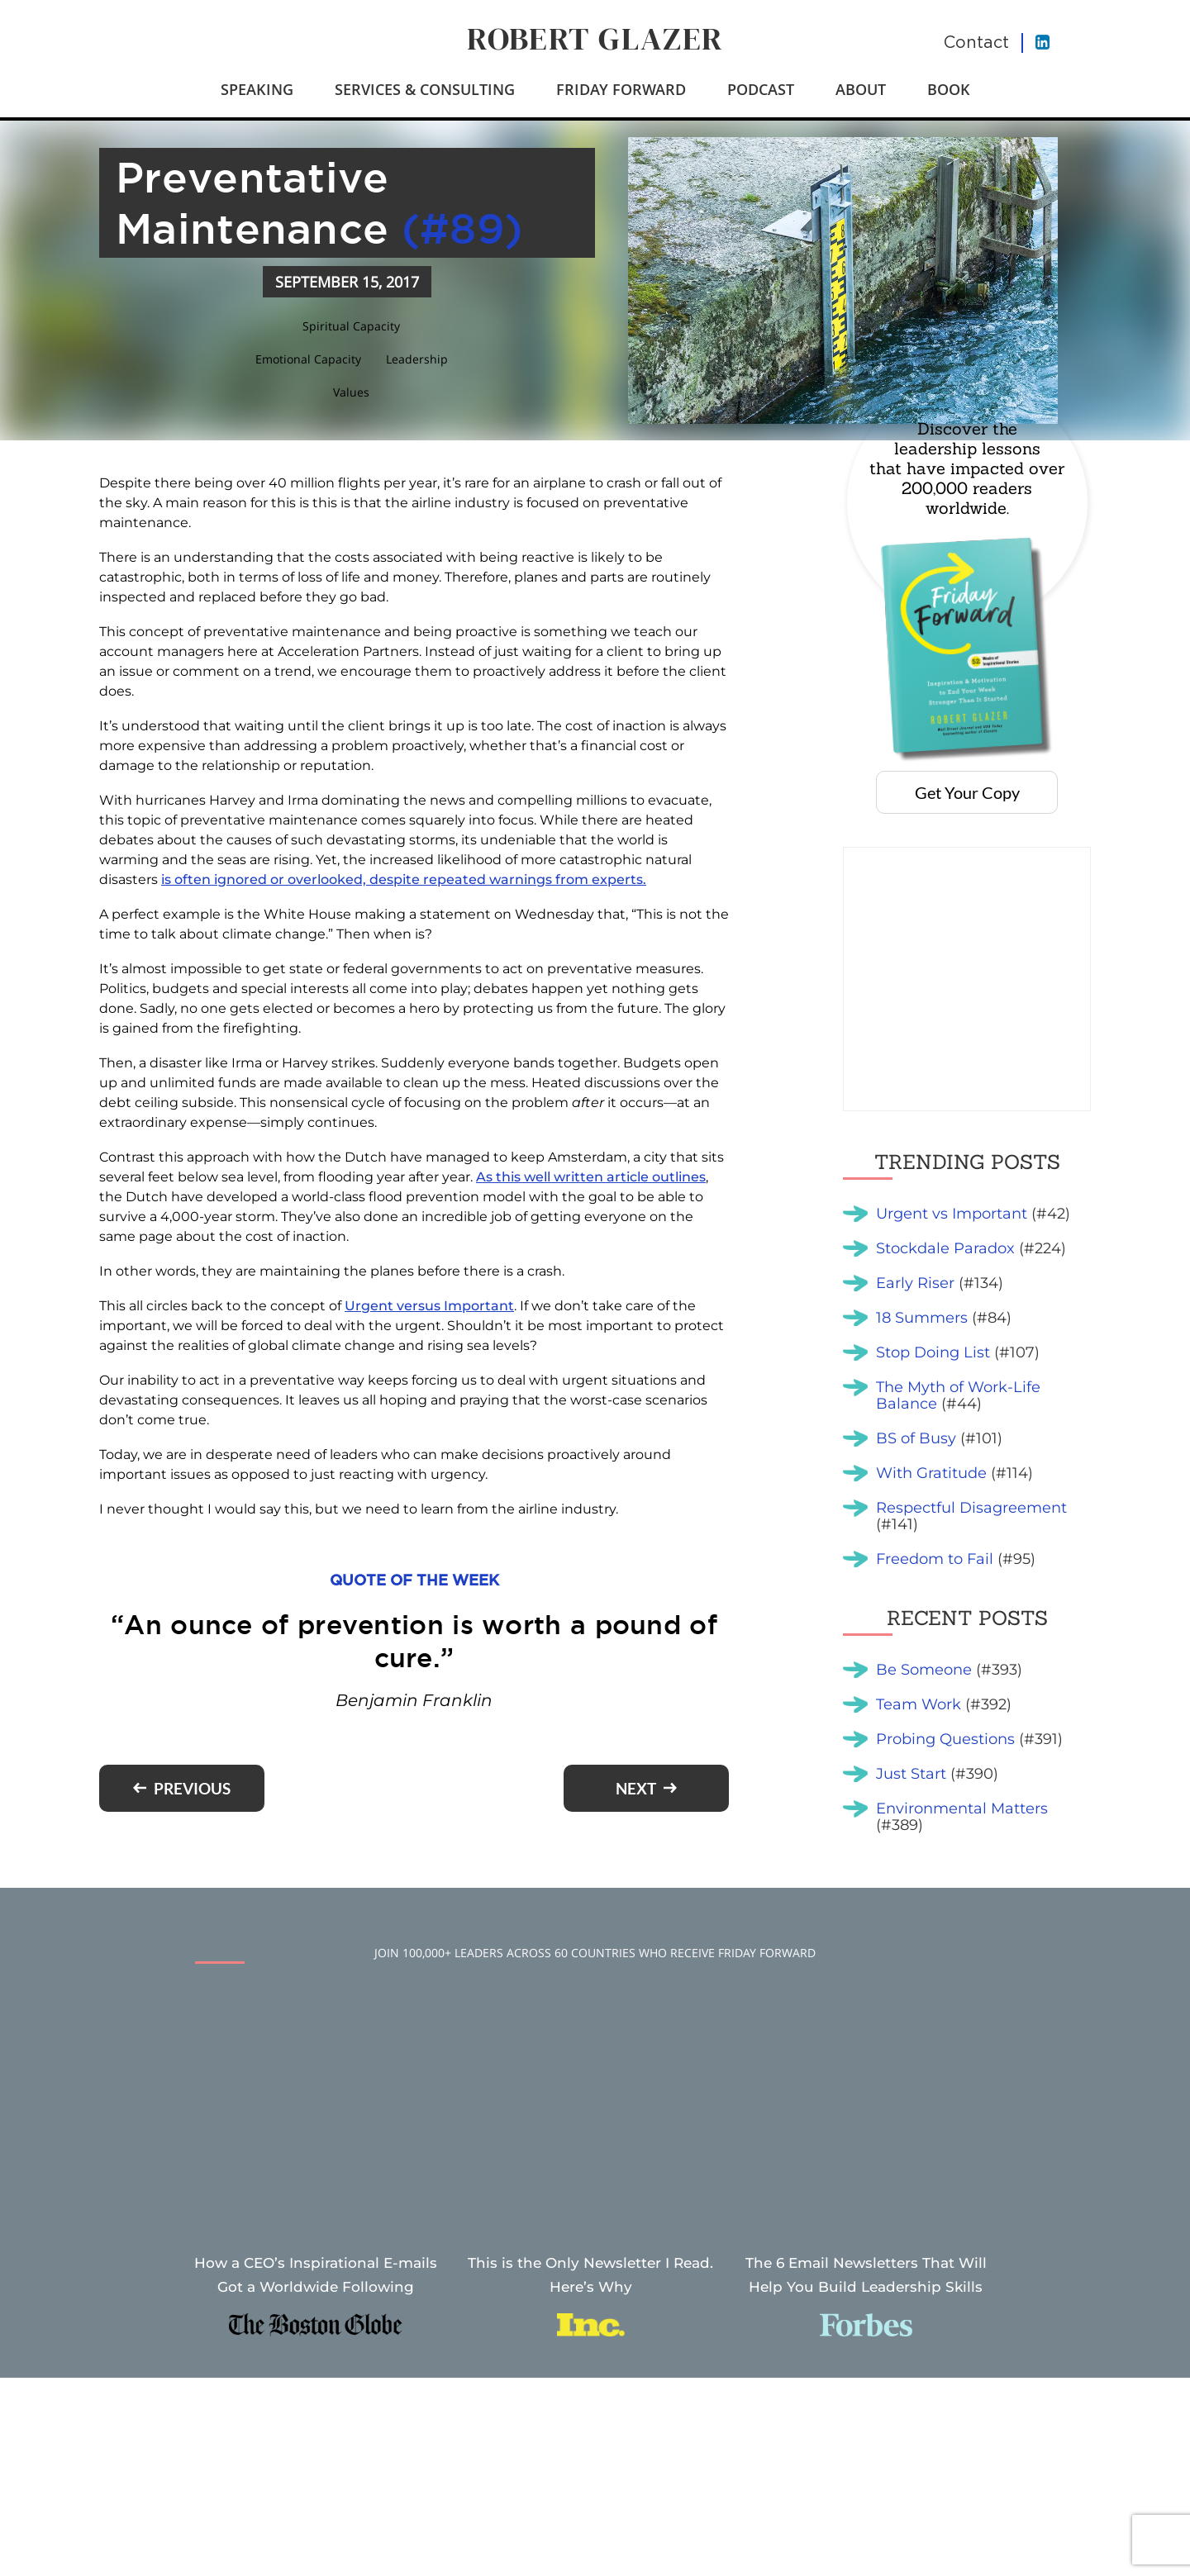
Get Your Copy (967, 792)
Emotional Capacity (308, 359)
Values (351, 392)
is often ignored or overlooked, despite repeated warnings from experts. (403, 879)
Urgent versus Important (429, 1306)
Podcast (760, 89)
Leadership (417, 359)
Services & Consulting (425, 89)
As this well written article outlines (591, 1177)
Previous (192, 1788)
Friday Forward (621, 89)
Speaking (257, 89)
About (860, 89)
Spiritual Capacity (351, 326)
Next (636, 1788)
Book (948, 89)
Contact (976, 41)
